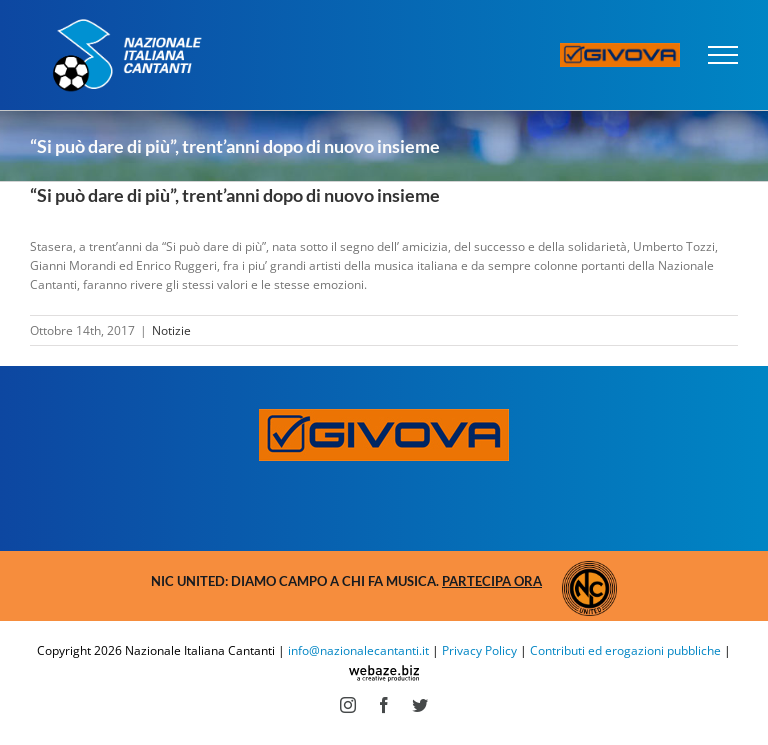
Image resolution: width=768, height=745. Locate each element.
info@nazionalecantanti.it (358, 650)
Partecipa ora (492, 581)
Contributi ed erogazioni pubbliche (625, 650)
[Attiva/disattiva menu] (723, 55)
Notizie (171, 330)
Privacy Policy (479, 650)
